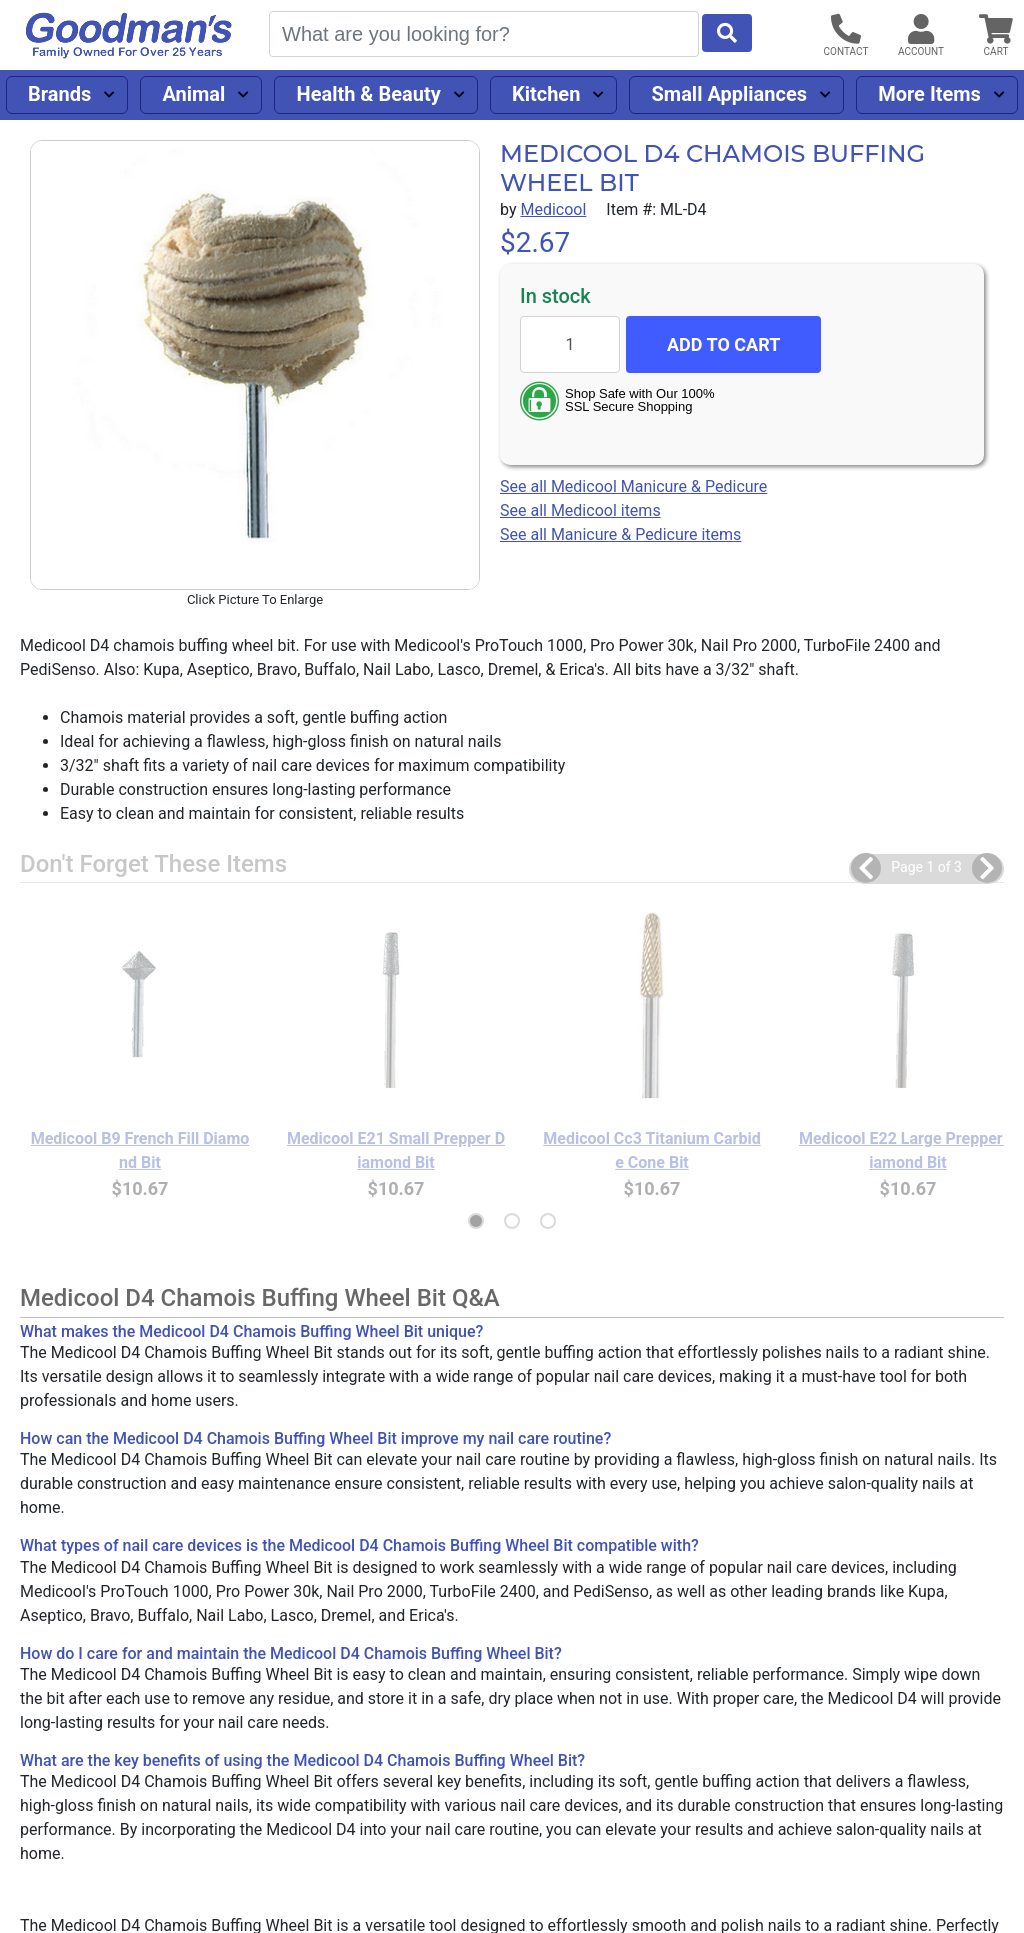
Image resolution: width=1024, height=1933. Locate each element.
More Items (929, 94)
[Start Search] (727, 33)
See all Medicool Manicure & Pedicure (633, 486)
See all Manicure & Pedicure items (620, 534)
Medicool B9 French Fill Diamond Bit (140, 1150)
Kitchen (546, 94)
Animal (193, 94)
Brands (59, 94)
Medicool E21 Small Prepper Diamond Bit (396, 1150)
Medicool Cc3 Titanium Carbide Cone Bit (651, 1150)
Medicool (553, 209)
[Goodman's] (129, 35)
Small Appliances (730, 94)
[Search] (484, 34)
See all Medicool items (580, 510)
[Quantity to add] (570, 344)
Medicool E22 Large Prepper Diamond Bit (908, 1150)
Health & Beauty (369, 94)
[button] (866, 868)
